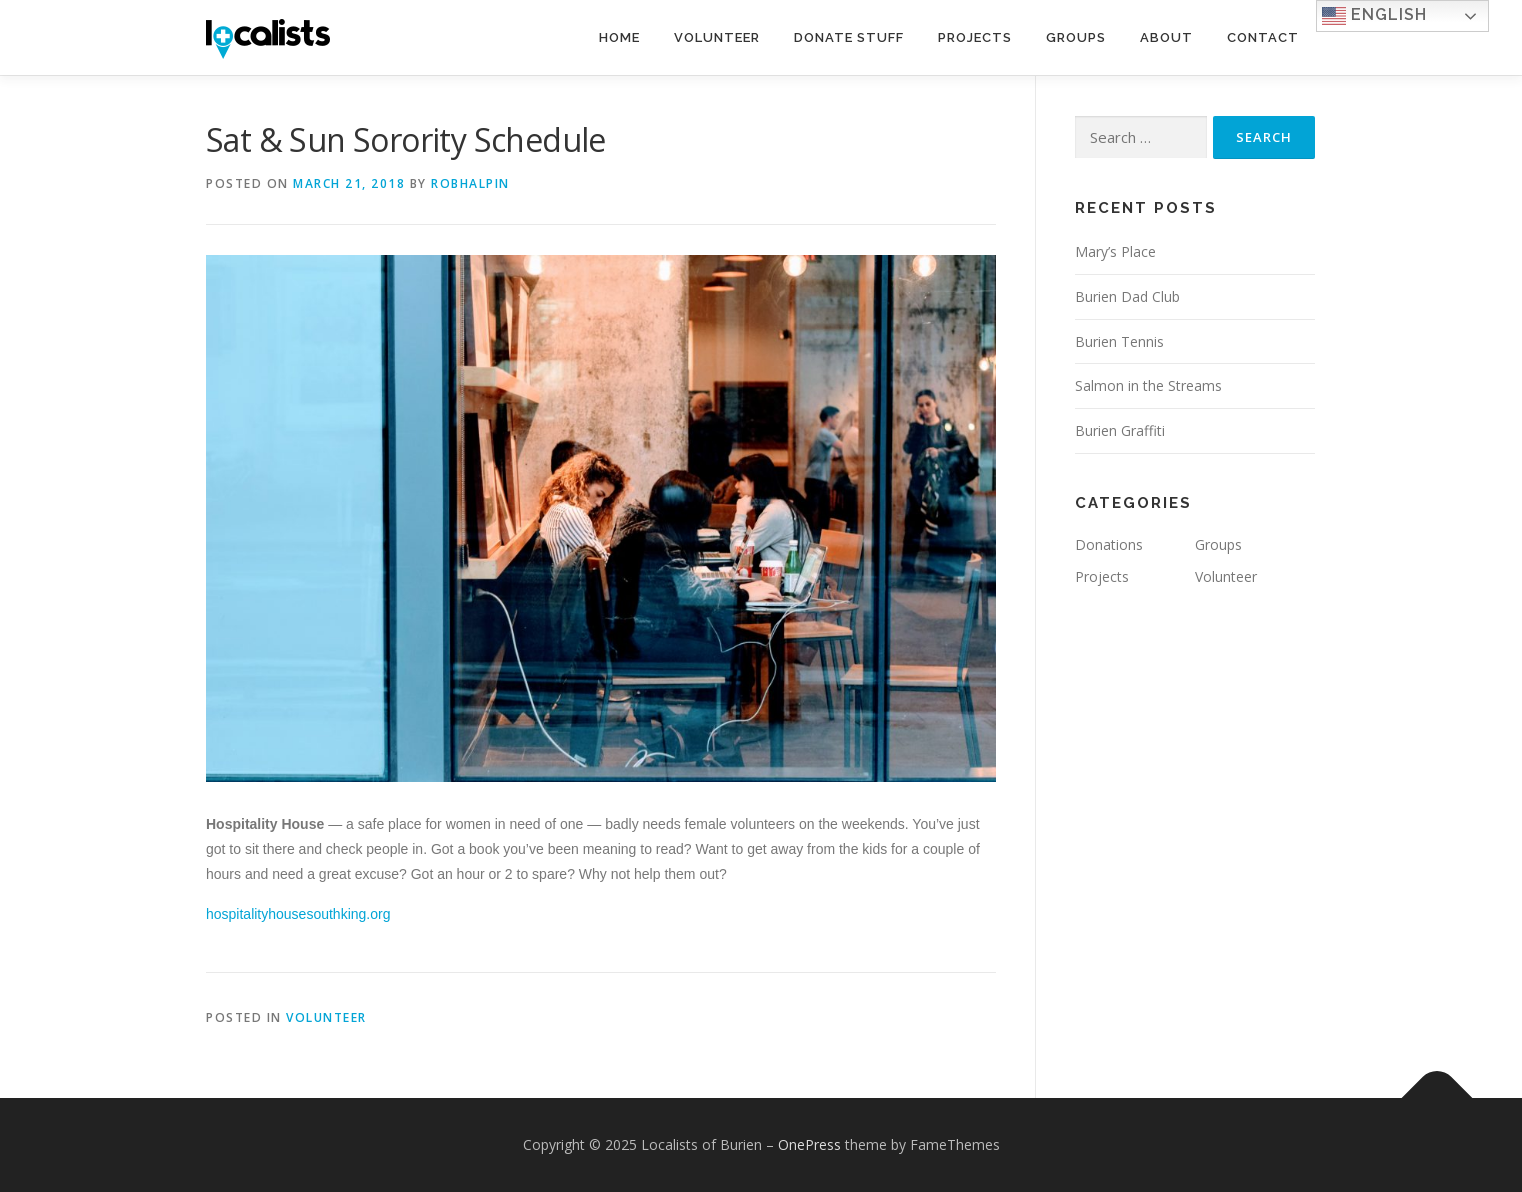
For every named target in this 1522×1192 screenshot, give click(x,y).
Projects (975, 37)
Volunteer (717, 37)
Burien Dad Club (1127, 296)
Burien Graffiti (1120, 430)
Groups (1076, 37)
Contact (1263, 37)
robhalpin (470, 183)
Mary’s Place (1115, 251)
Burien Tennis (1119, 341)
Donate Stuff (849, 37)
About (1166, 37)
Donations (1109, 544)
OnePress (809, 1144)
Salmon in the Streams (1148, 385)
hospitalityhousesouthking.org (298, 914)
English (1374, 16)
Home (619, 37)
